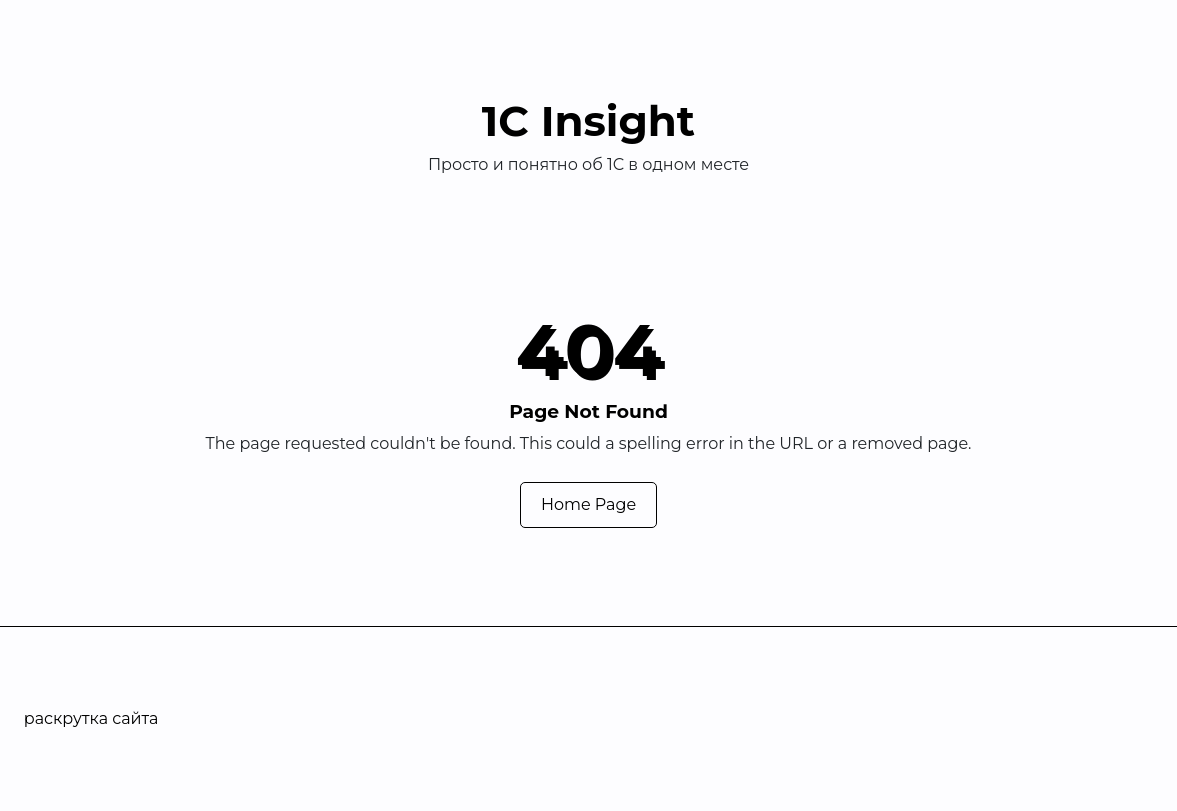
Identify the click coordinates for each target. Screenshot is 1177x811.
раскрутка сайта (91, 718)
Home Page (588, 504)
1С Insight (588, 121)
